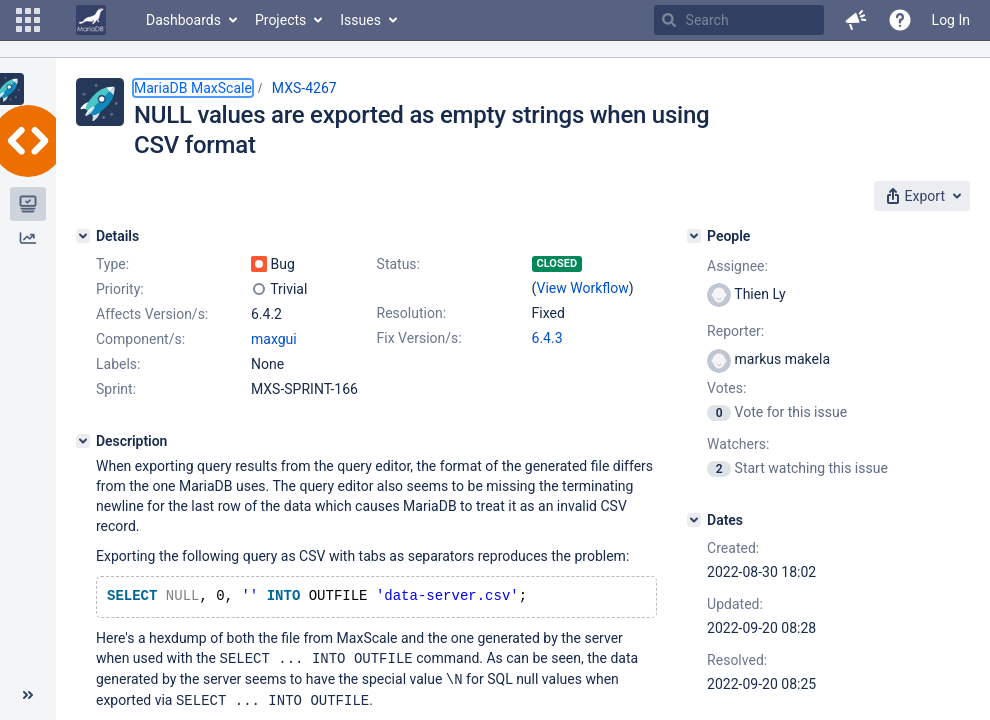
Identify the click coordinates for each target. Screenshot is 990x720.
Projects (280, 20)
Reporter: (735, 331)
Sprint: (116, 389)
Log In (951, 20)
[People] (694, 236)
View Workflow (583, 288)
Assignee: (737, 266)
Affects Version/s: (152, 314)
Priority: (120, 289)
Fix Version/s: (419, 338)
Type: (112, 264)
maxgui (274, 339)
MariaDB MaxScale (193, 88)
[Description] (83, 441)
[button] (28, 20)
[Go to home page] (91, 20)
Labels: (118, 364)
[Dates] (694, 520)
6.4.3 (547, 338)
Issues (360, 20)
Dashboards (183, 20)
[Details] (83, 236)
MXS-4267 (304, 88)
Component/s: (140, 339)
